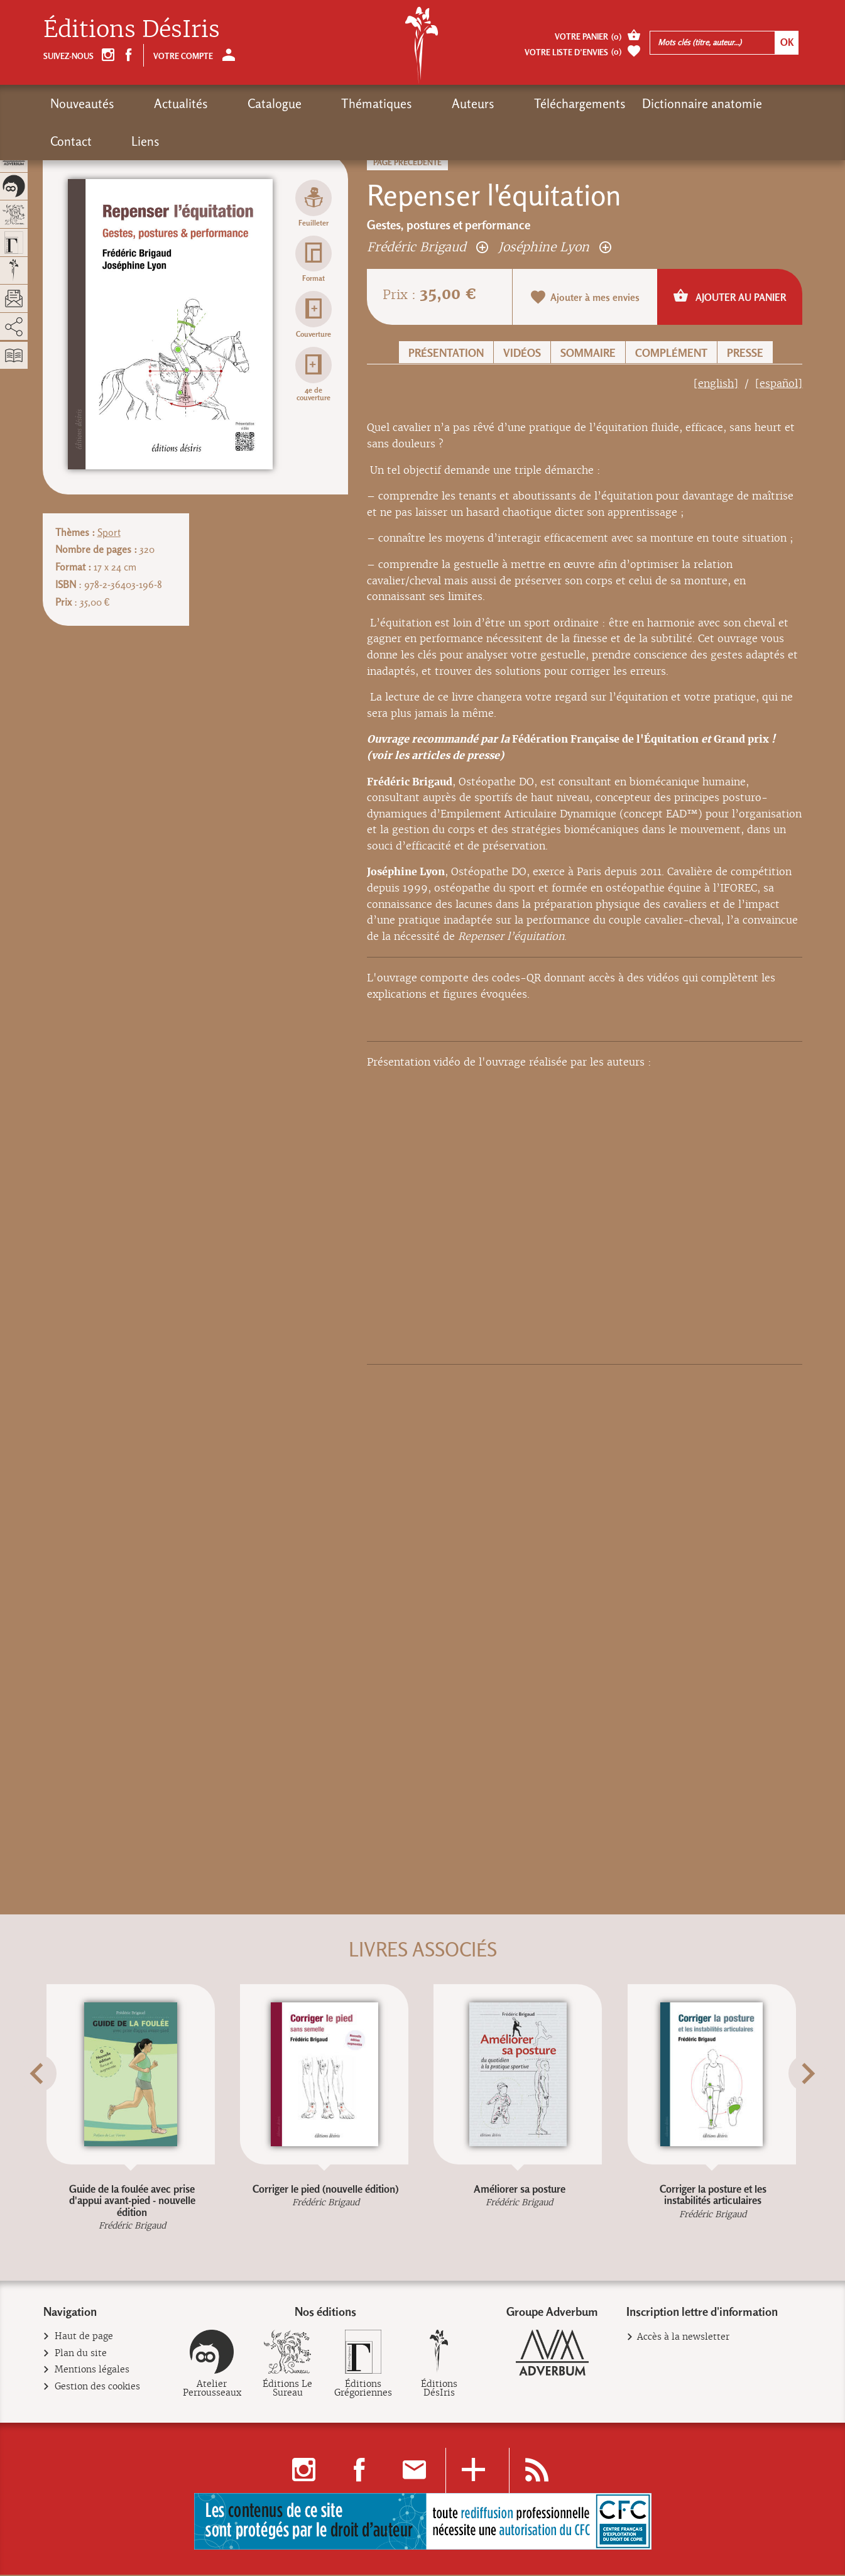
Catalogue (228, 103)
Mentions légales (92, 2372)
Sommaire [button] (588, 352)
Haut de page (84, 2339)
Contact (683, 103)
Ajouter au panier (729, 296)
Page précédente (407, 162)
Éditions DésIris (131, 29)
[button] (59, 2105)
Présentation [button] (446, 352)
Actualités (158, 103)
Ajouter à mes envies (585, 297)
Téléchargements (464, 103)
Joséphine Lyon (554, 246)
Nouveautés (82, 103)
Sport (109, 532)
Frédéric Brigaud (427, 246)
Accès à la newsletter (683, 2339)
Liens (734, 103)
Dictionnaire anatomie (586, 103)
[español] (778, 383)
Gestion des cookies (97, 2388)
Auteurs (380, 103)
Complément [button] (671, 352)
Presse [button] (745, 352)
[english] (716, 383)
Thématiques (306, 103)
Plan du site (81, 2355)
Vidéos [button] (522, 352)
